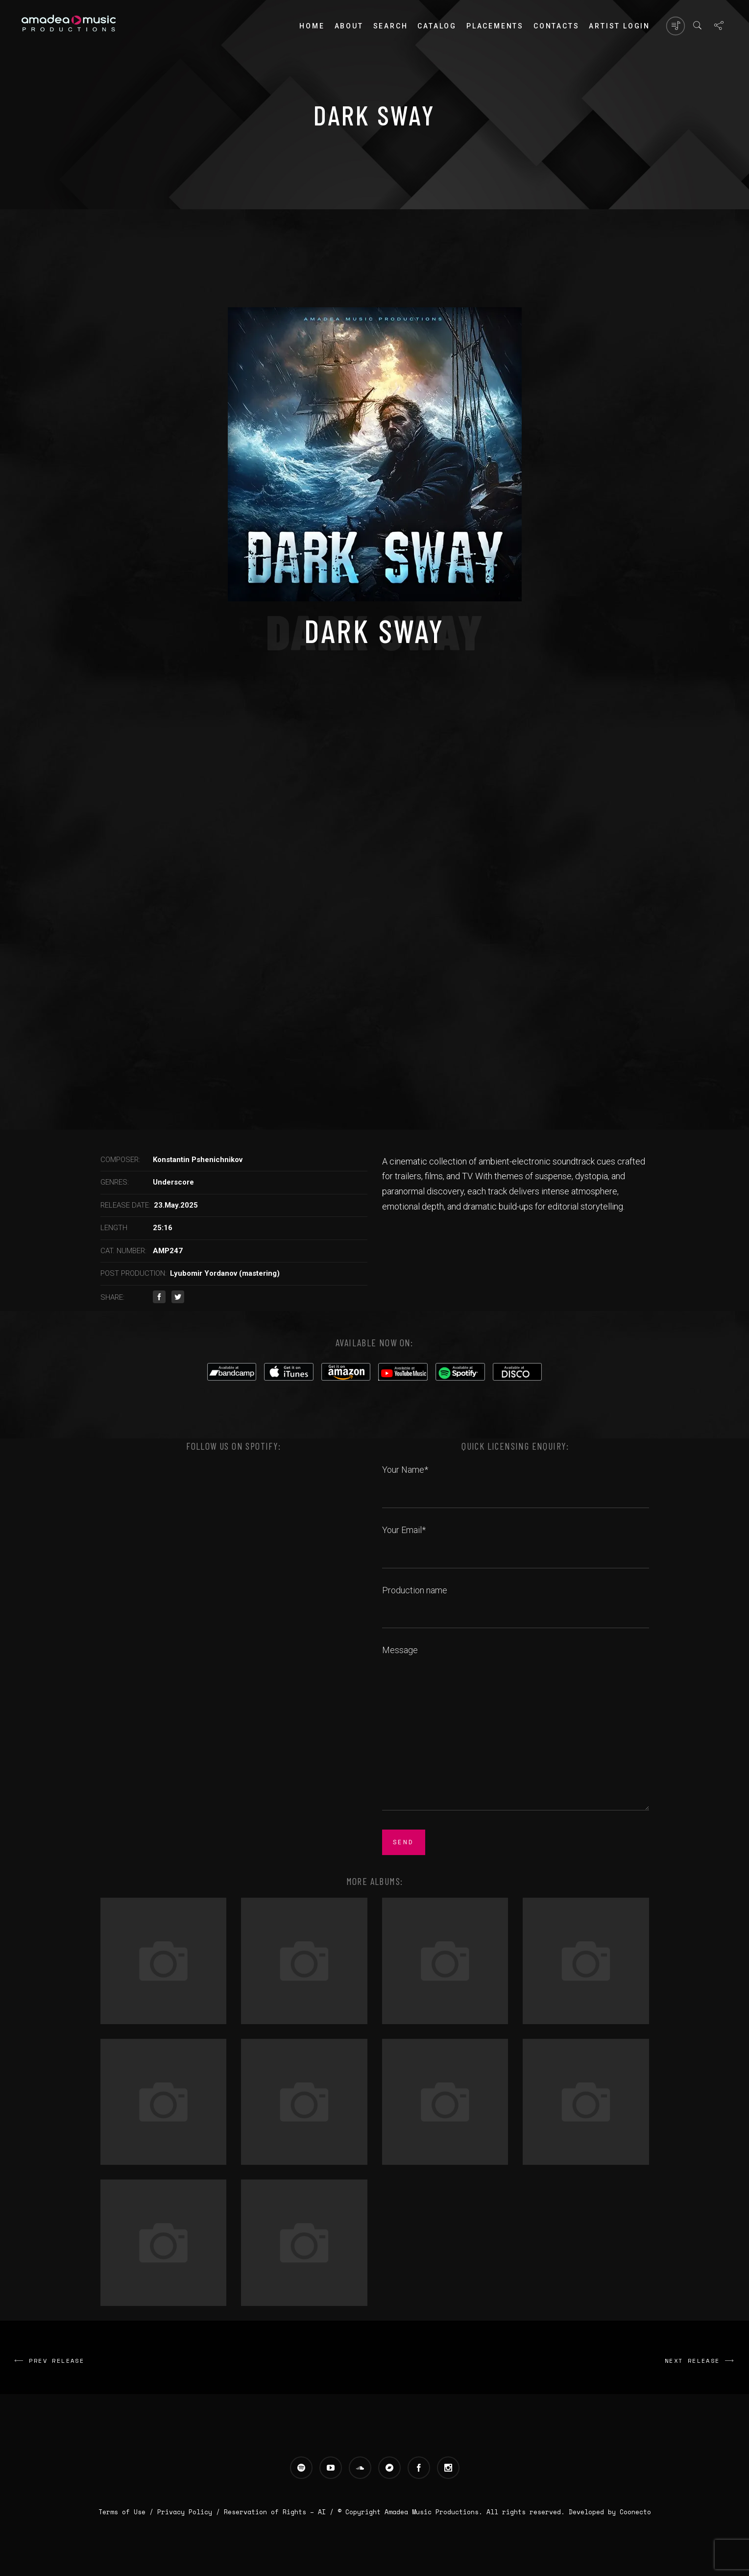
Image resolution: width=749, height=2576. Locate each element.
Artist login (619, 26)
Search (390, 26)
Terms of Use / (127, 2512)
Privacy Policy (184, 2512)
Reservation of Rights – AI (277, 2512)
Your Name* (515, 1480)
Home (311, 26)
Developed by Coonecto (610, 2512)
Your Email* (515, 1541)
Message (515, 1728)
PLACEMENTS (495, 26)
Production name (515, 1601)
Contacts (556, 26)
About (349, 26)
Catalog (437, 26)
